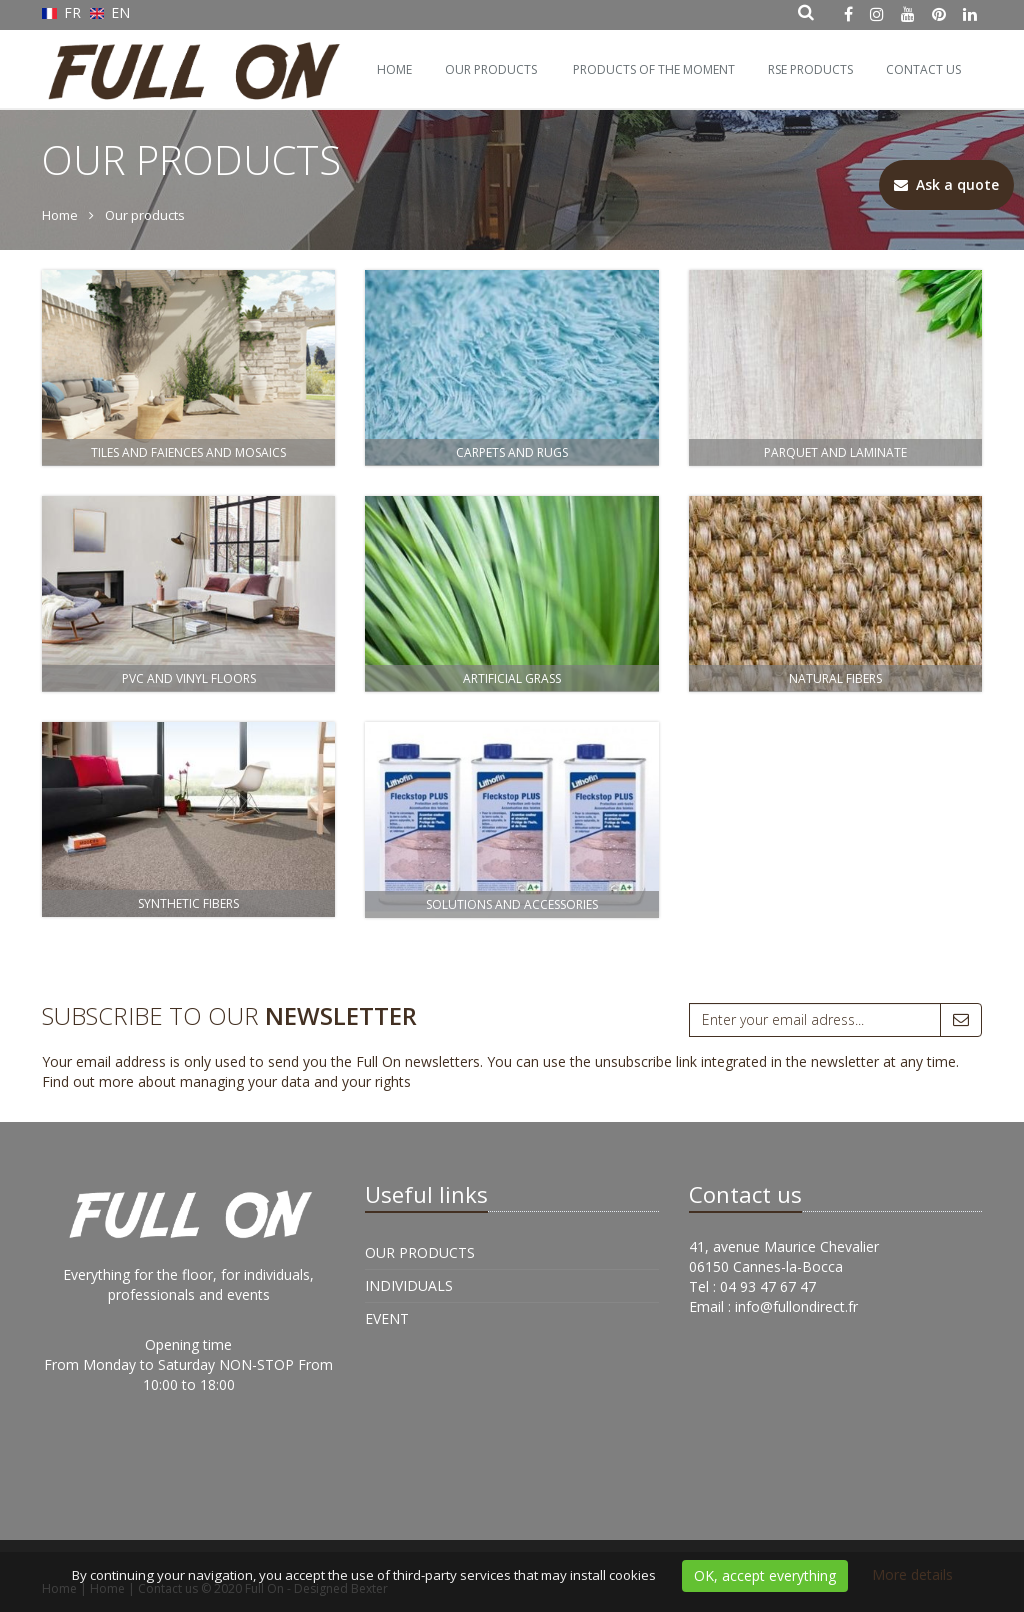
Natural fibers (835, 678)
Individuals (409, 1285)
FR (63, 12)
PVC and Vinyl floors (189, 678)
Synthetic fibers (188, 903)
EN (110, 12)
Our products (491, 69)
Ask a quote (946, 184)
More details (912, 1574)
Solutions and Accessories (512, 904)
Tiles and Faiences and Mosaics (188, 452)
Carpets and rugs (512, 452)
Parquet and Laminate (835, 452)
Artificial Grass (512, 678)
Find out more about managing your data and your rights (226, 1081)
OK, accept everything (765, 1575)
